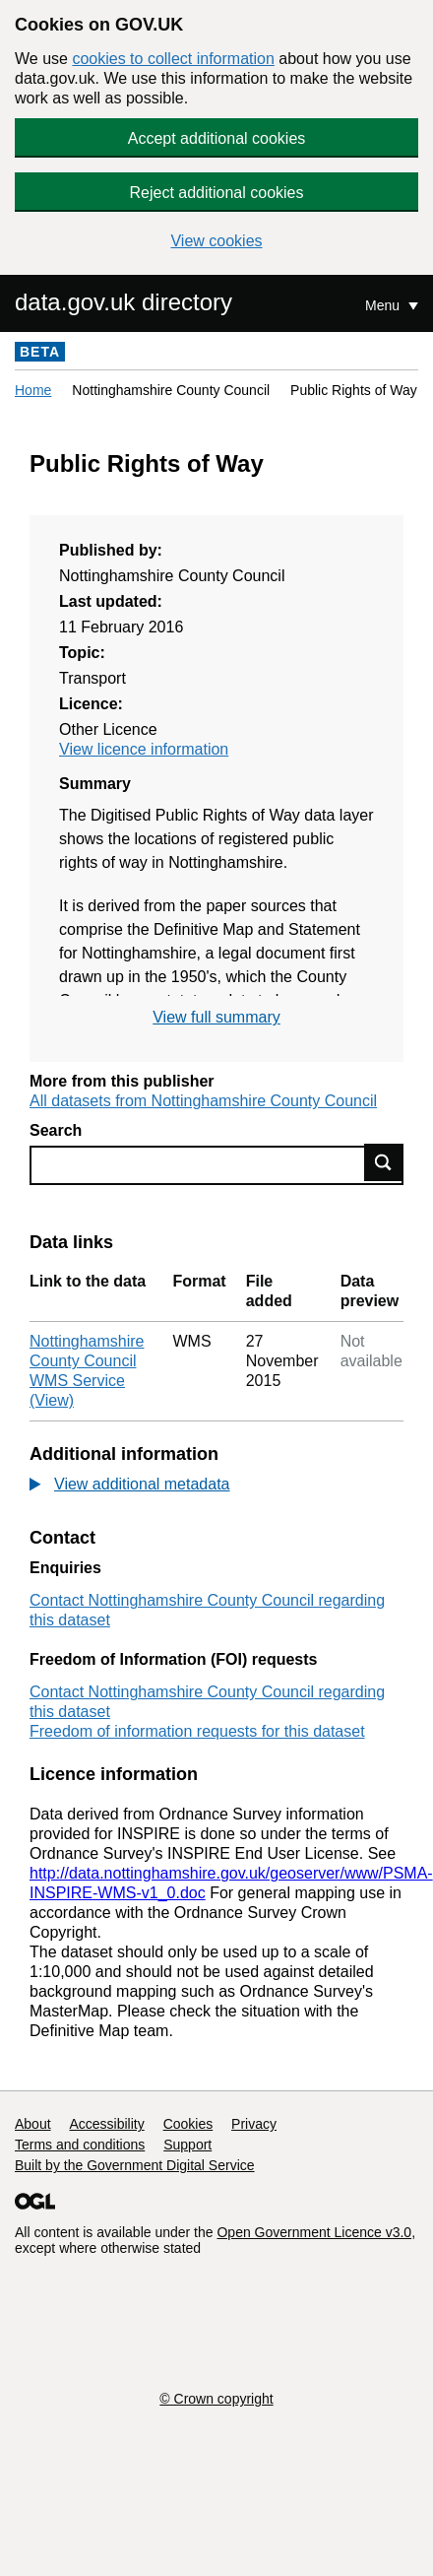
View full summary (216, 1017)
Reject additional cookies (217, 192)
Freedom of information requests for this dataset (197, 1731)
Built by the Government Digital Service (135, 2165)
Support (187, 2144)
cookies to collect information (173, 58)
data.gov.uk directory (123, 302)
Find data (383, 1162)
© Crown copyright (216, 2399)
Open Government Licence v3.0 (313, 2232)
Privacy (254, 2124)
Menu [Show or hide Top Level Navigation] (384, 305)
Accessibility (106, 2124)
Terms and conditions (80, 2144)
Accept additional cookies (217, 138)
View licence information (143, 749)
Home (33, 390)
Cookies (188, 2124)
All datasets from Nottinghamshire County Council (203, 1100)
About (33, 2124)
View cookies (216, 240)
